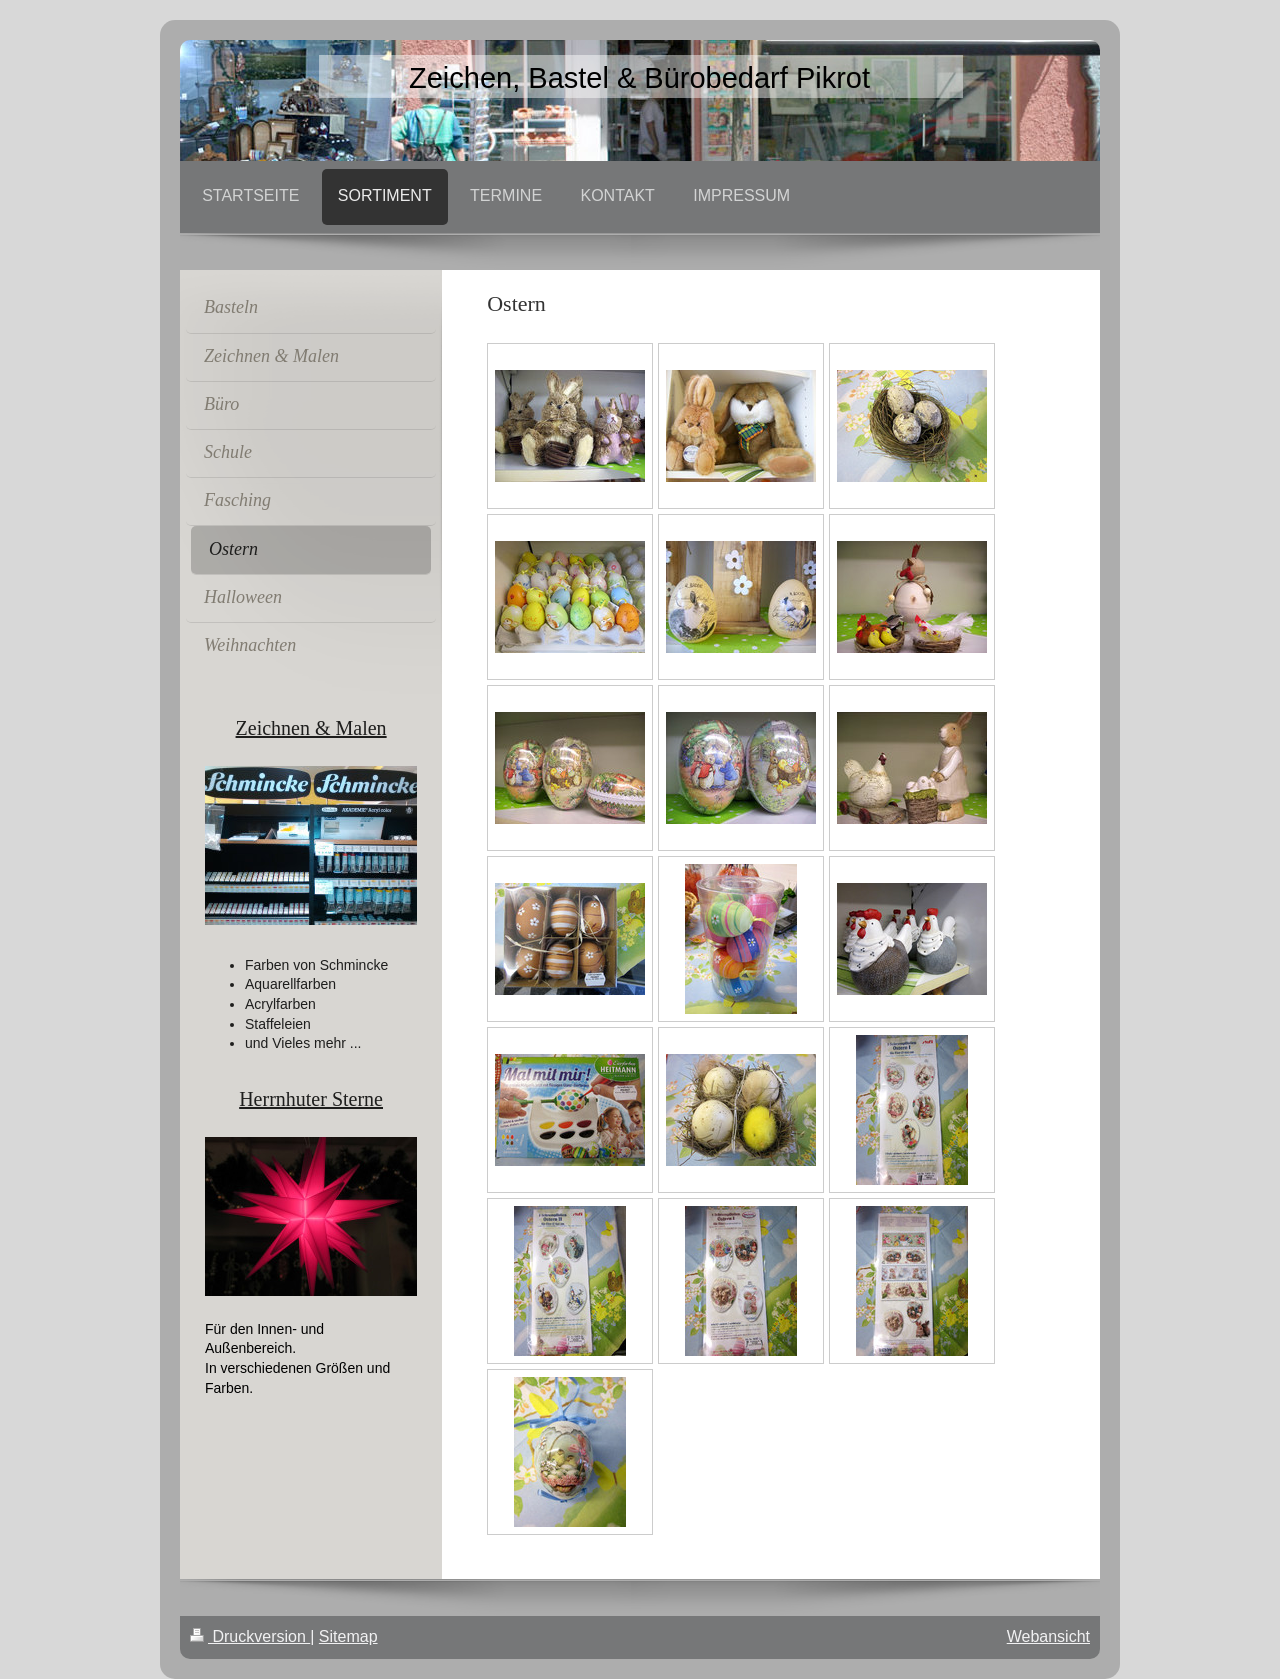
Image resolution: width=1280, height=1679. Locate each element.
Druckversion (250, 1636)
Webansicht (1048, 1636)
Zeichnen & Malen (311, 728)
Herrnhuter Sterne (311, 1099)
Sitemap (348, 1636)
